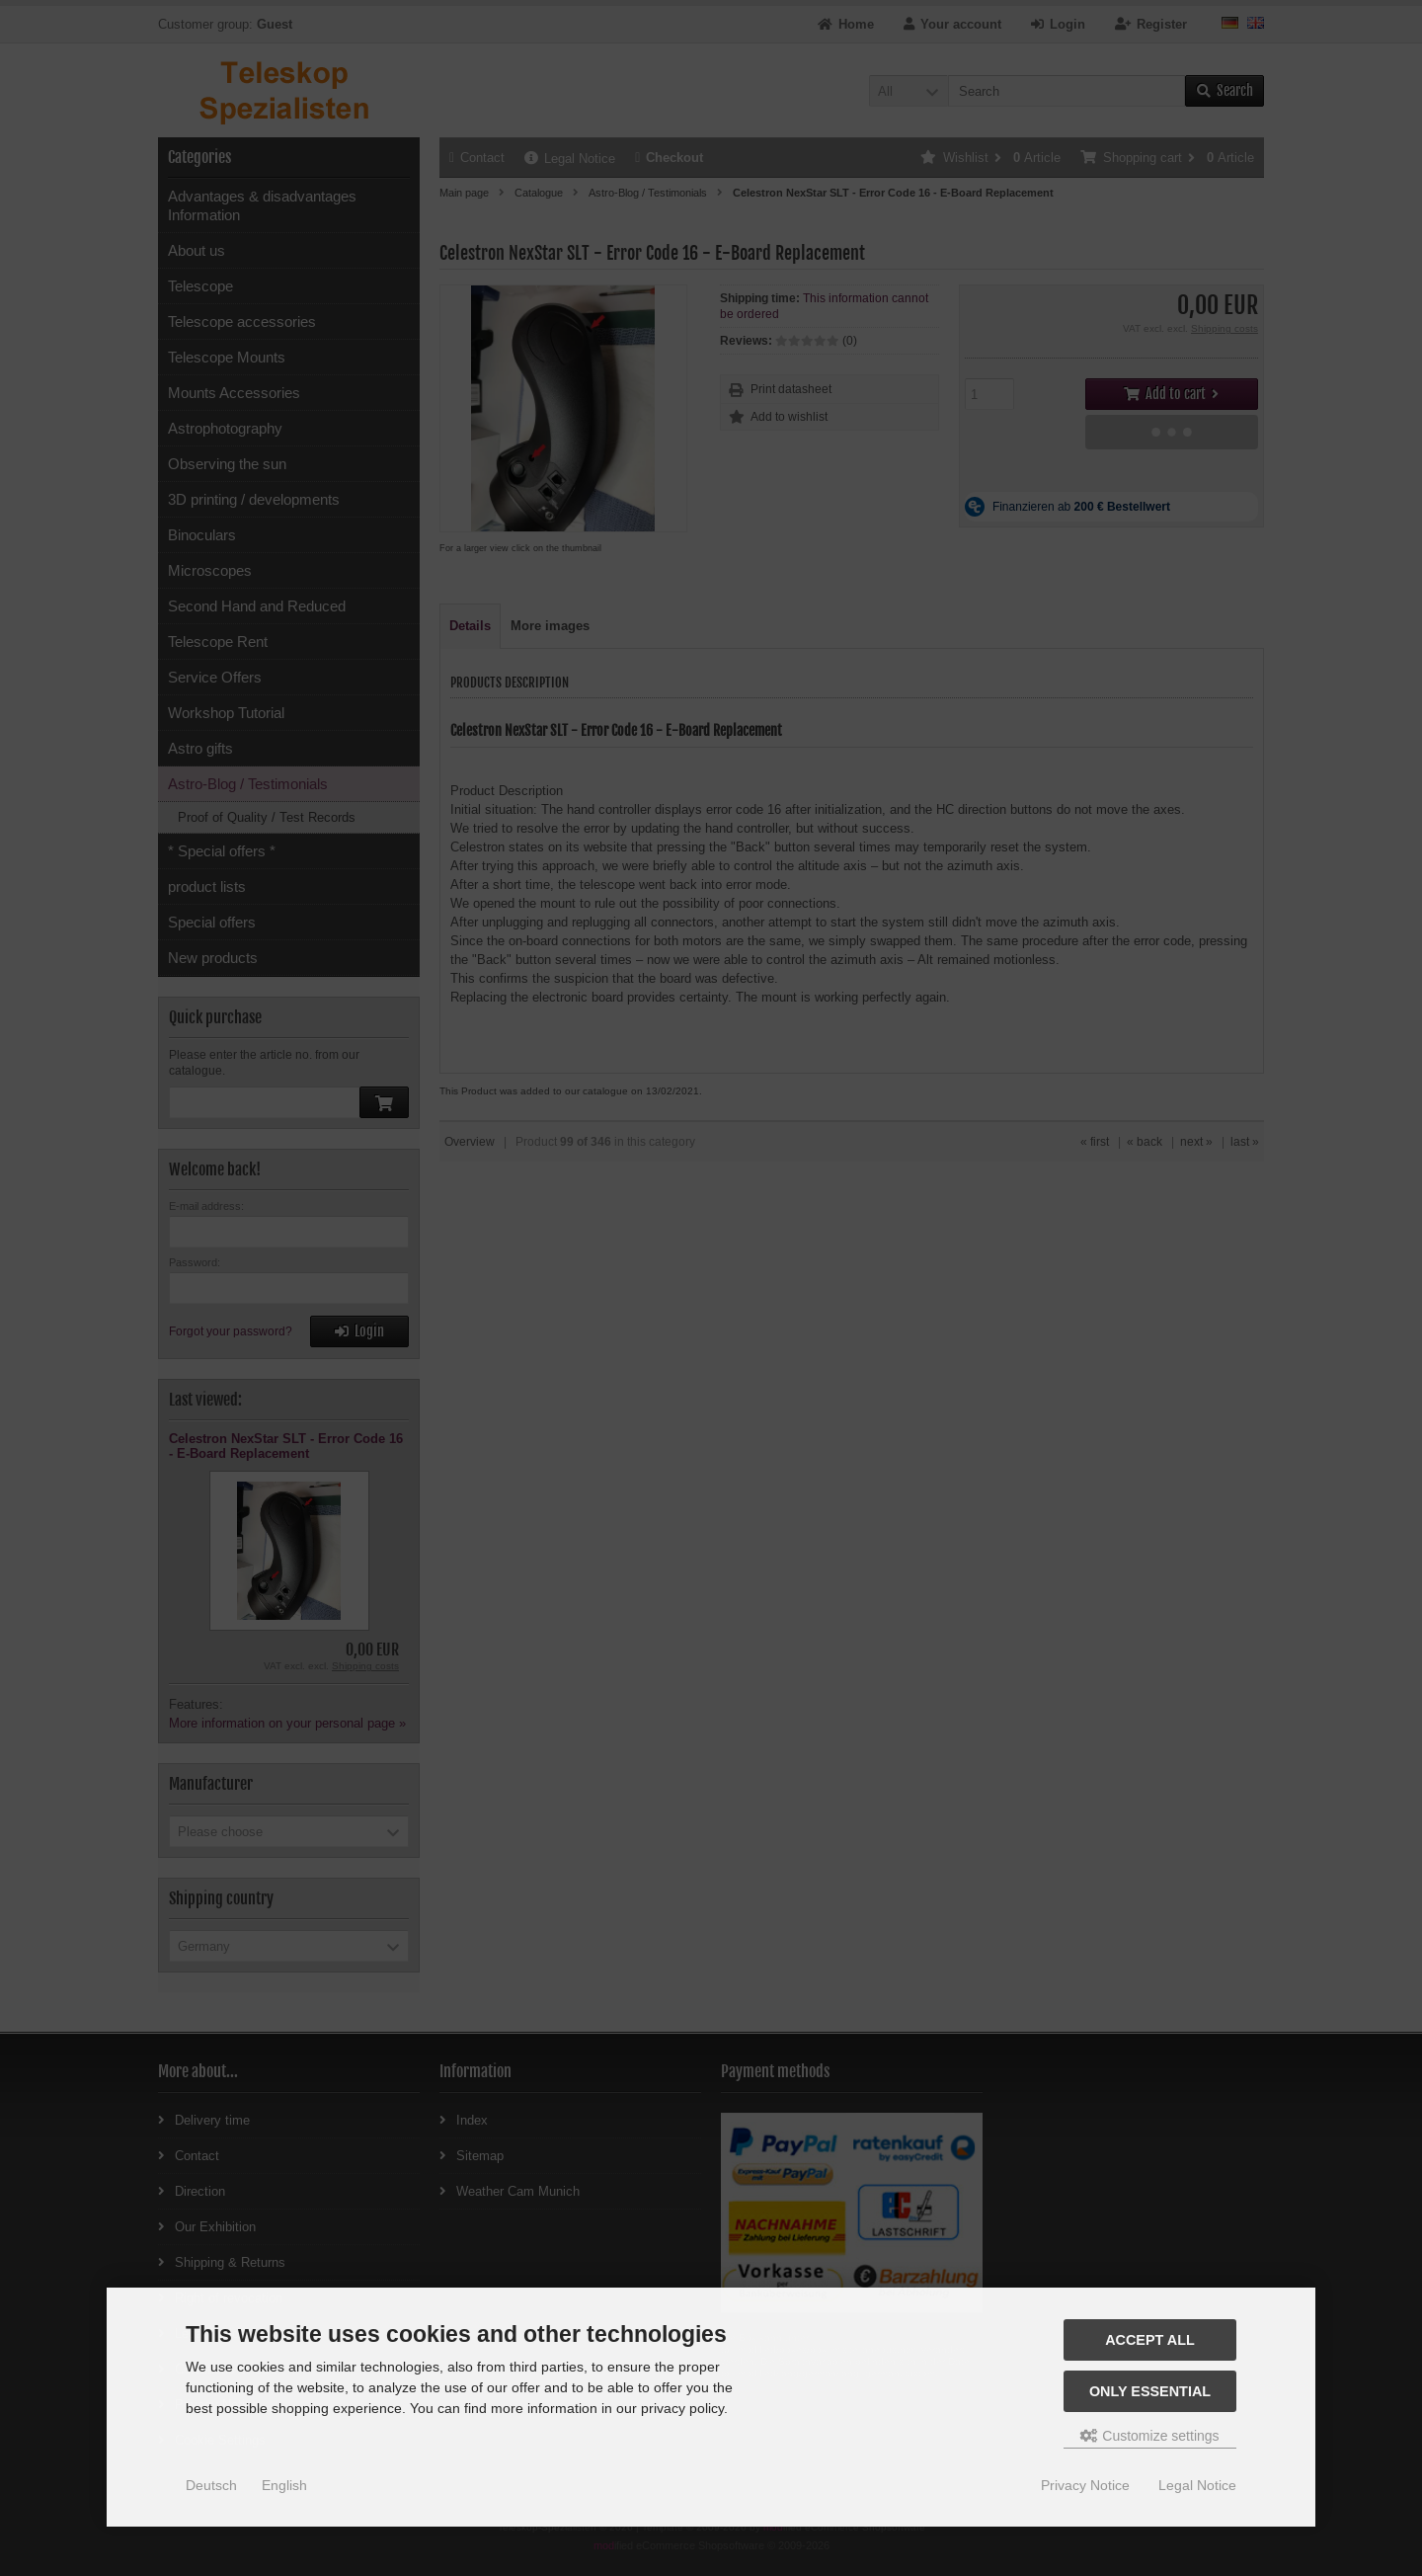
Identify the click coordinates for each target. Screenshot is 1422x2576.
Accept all (1150, 2340)
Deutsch (211, 2485)
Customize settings (1149, 2436)
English (284, 2485)
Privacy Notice (1085, 2485)
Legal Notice (1197, 2485)
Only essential (1150, 2391)
